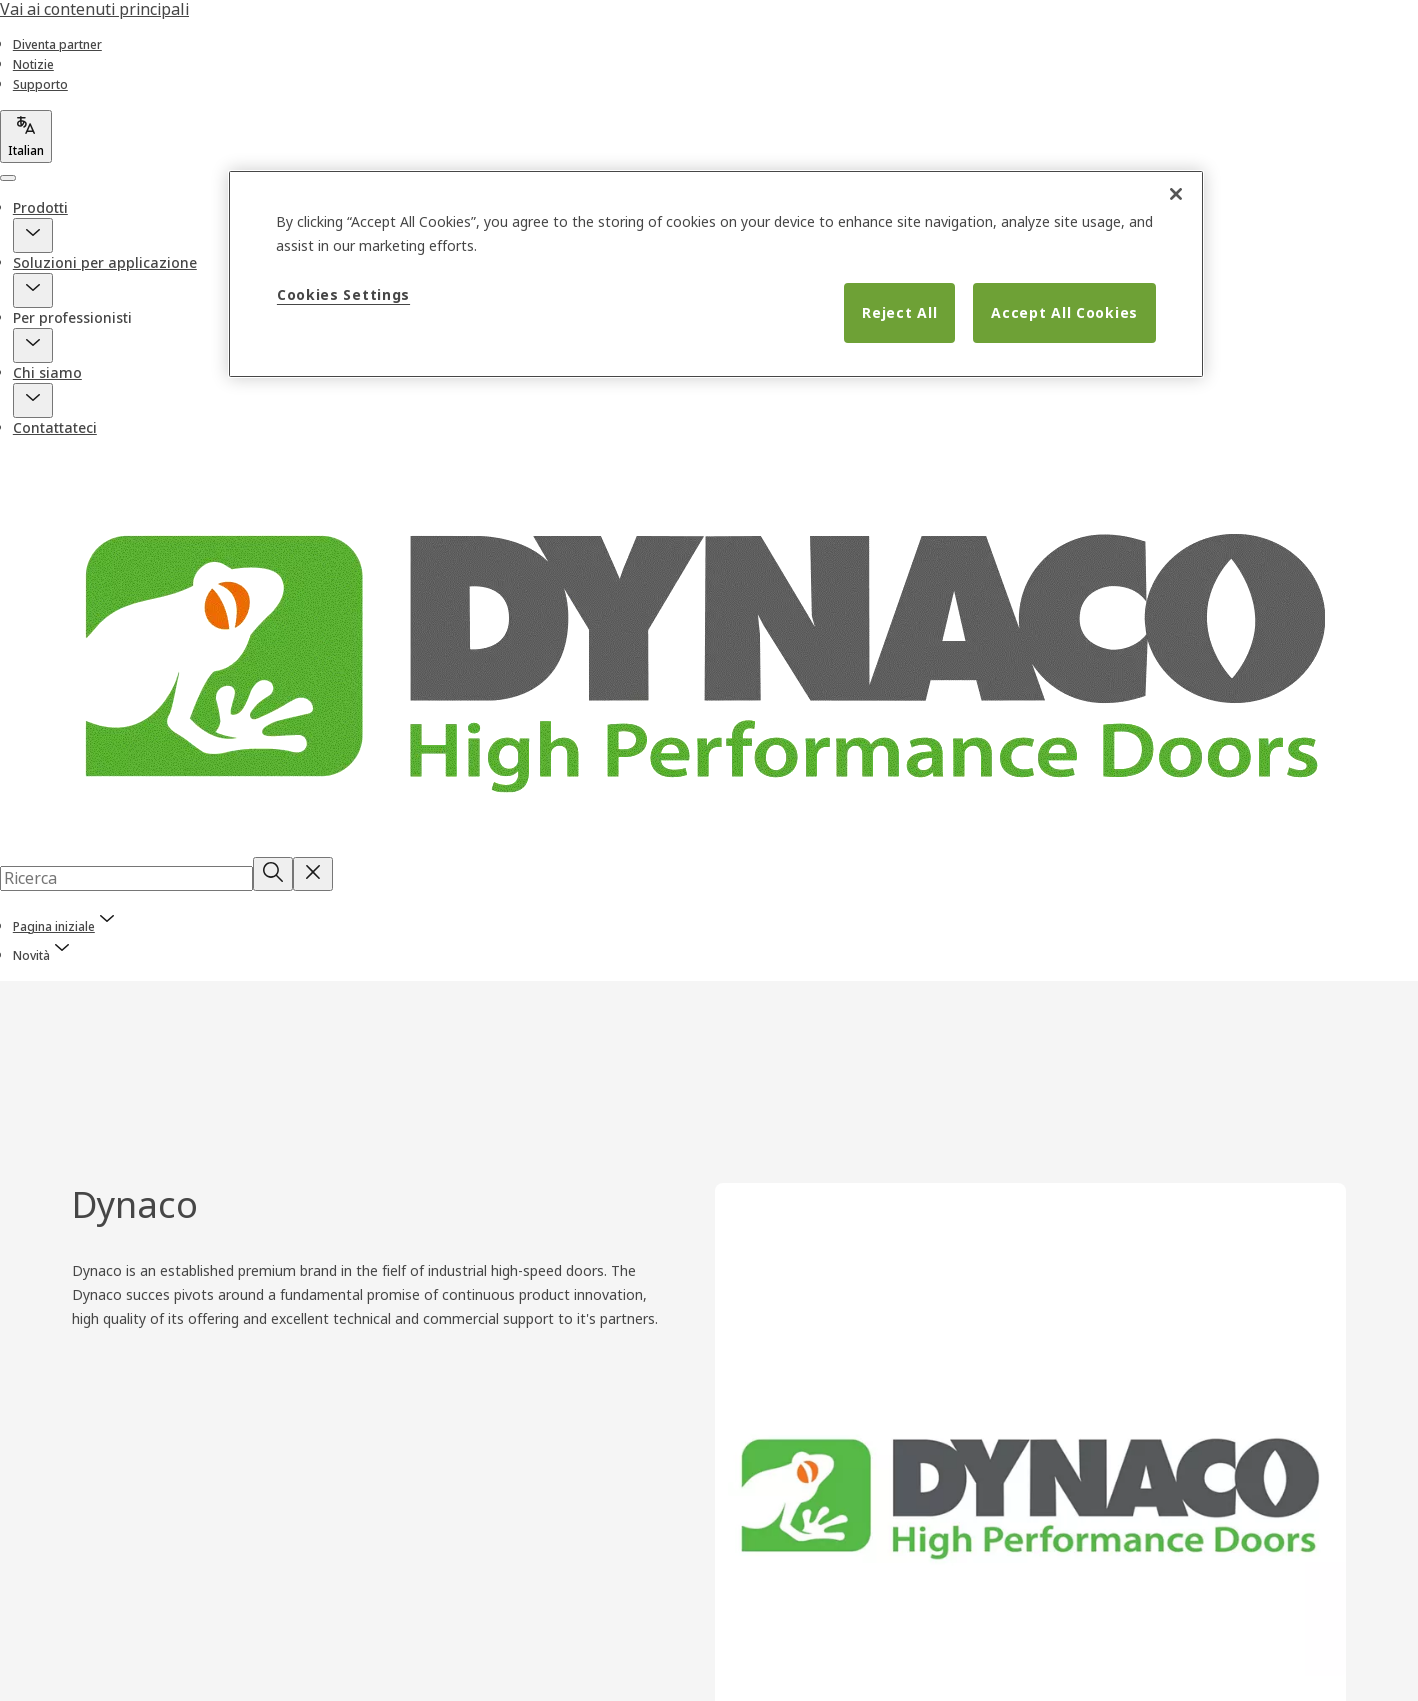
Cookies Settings (343, 294)
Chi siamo (47, 372)
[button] (33, 235)
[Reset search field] (313, 873)
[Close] (1176, 194)
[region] (716, 274)
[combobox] (126, 878)
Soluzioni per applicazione (105, 262)
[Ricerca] (273, 873)
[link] (57, 44)
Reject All (899, 312)
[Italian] (26, 136)
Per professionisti (72, 317)
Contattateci (55, 427)
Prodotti (40, 207)
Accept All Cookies (1064, 312)
